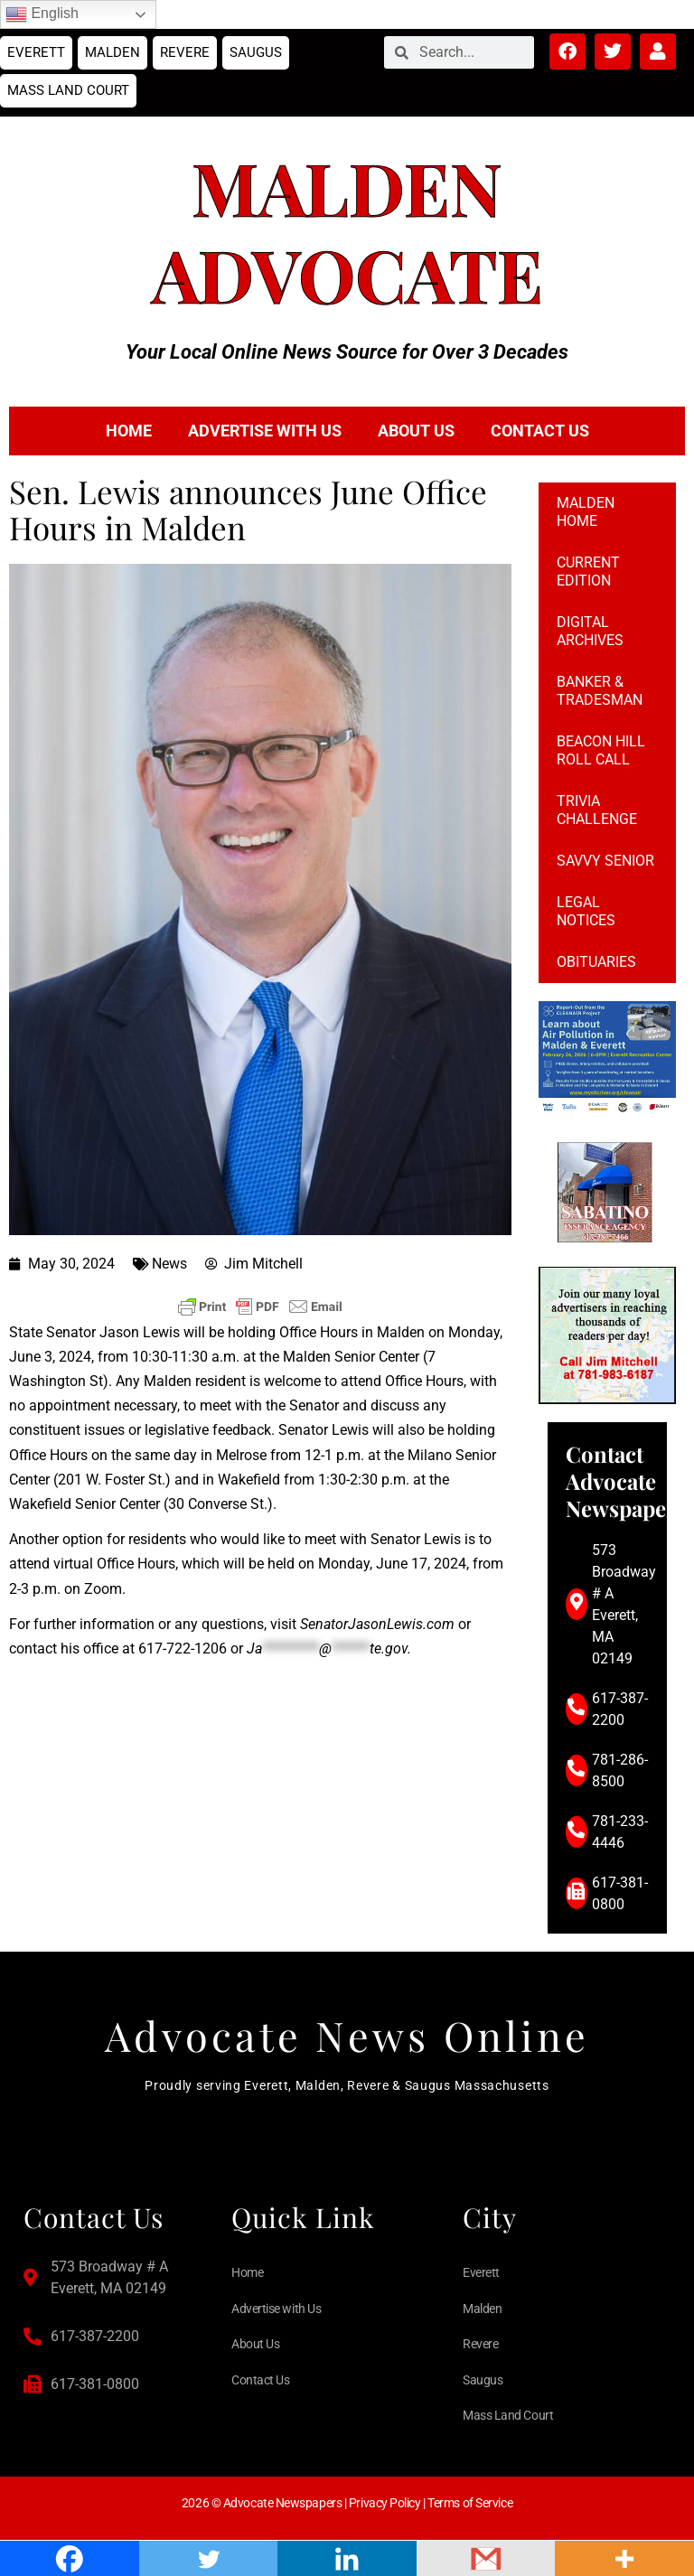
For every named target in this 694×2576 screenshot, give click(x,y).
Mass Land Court (68, 90)
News (169, 1263)
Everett (36, 52)
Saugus (256, 52)
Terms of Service (469, 2503)
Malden (112, 52)
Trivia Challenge (597, 810)
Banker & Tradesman (599, 690)
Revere (185, 52)
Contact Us (540, 430)
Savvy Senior (605, 860)
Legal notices (586, 911)
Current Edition (588, 571)
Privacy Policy (385, 2503)
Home (129, 430)
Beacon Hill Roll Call (601, 750)
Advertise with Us (265, 430)
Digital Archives (590, 631)
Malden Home (585, 511)
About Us (416, 430)
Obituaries (596, 961)
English (42, 14)
